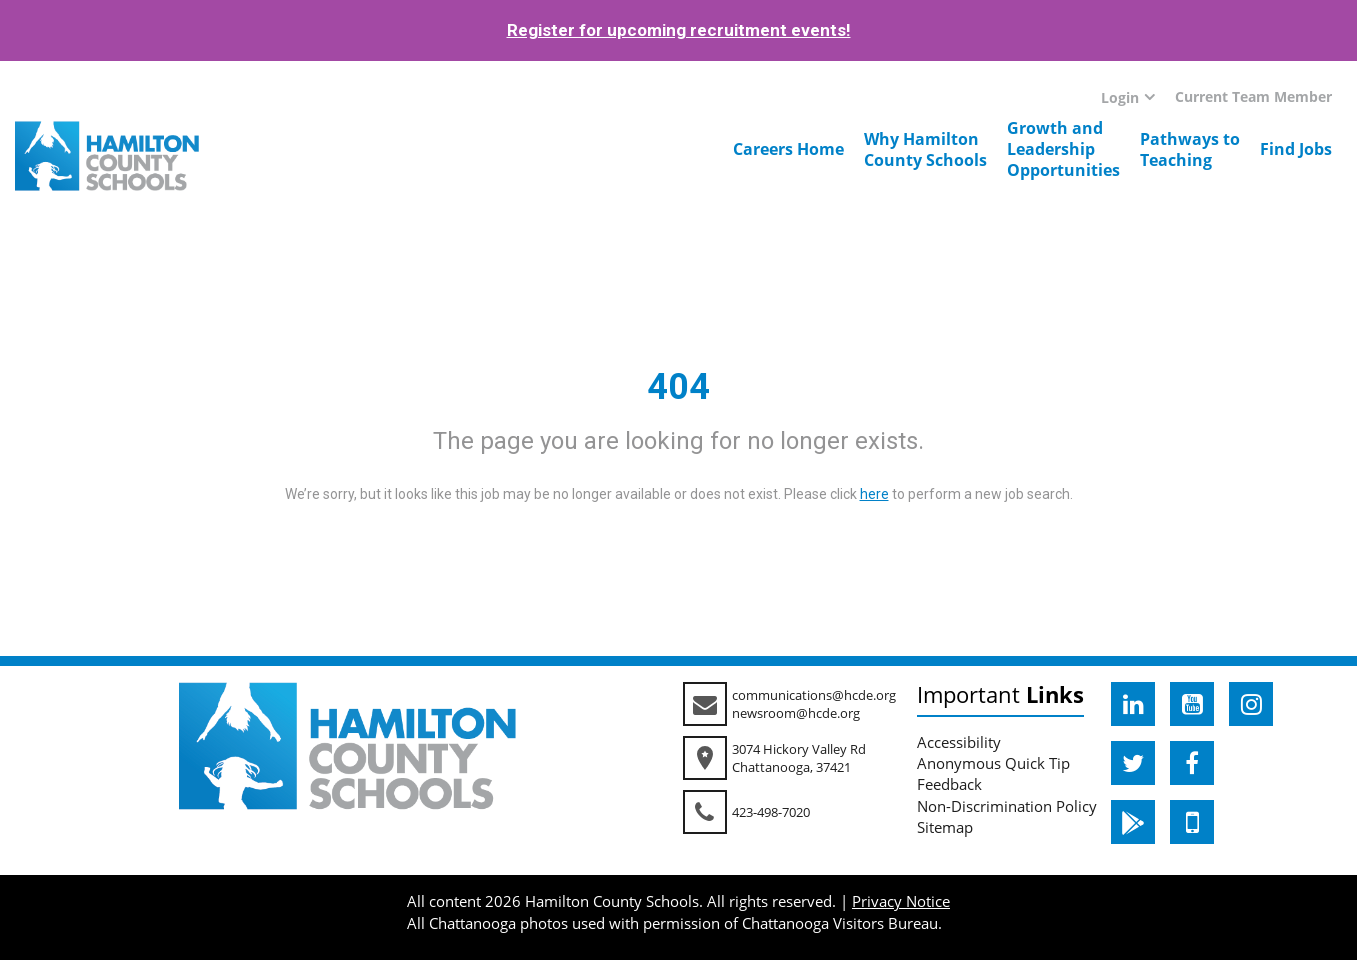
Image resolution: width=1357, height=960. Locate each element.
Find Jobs (1296, 149)
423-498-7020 (771, 812)
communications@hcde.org (814, 695)
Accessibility (959, 742)
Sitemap (945, 827)
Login (1120, 97)
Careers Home (788, 149)
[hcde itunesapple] (1192, 822)
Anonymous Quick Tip (993, 763)
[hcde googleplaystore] (1133, 822)
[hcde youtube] (1192, 704)
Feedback (949, 784)
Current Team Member (1253, 96)
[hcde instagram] (1251, 704)
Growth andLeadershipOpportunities (1063, 149)
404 (678, 387)
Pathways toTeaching (1190, 149)
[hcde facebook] (1192, 763)
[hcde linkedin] (1133, 704)
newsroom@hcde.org (796, 713)
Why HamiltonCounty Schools (925, 149)
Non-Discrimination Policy (1007, 806)
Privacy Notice (901, 901)
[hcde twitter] (1133, 763)
